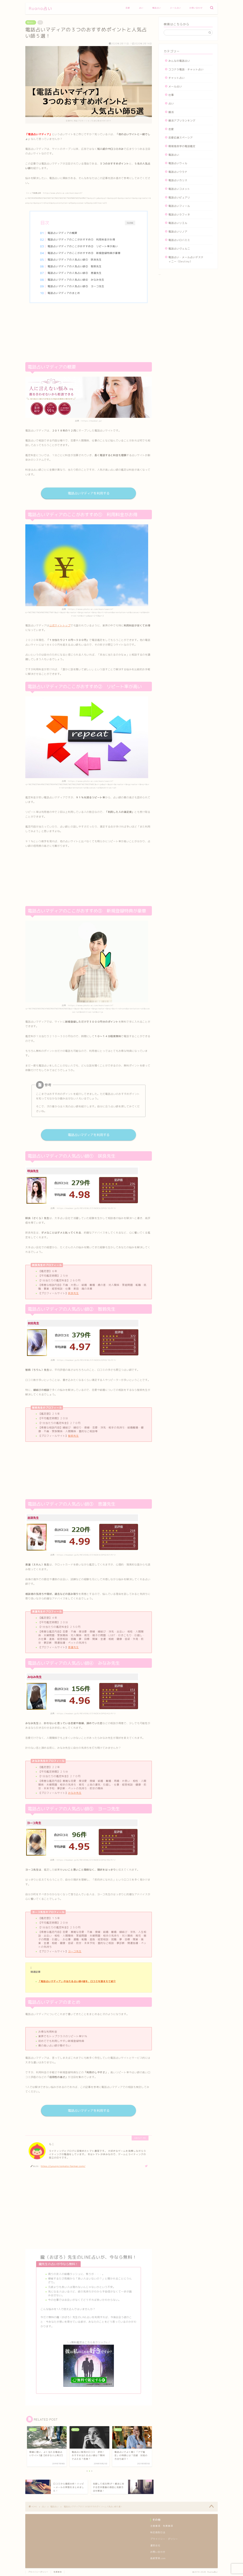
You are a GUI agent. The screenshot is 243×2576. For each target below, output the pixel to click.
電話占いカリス (177, 180)
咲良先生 (73, 1293)
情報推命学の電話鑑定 (181, 146)
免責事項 (57, 2572)
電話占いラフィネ (179, 214)
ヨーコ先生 (75, 1951)
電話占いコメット (179, 189)
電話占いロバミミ (179, 240)
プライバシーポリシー (38, 2572)
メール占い (175, 8)
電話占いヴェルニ (179, 248)
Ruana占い (40, 8)
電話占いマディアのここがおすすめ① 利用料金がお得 (81, 239)
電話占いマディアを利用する (88, 493)
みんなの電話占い (179, 61)
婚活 (171, 112)
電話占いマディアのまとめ (64, 293)
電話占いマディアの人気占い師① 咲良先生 (75, 259)
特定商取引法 (157, 2532)
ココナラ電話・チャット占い (186, 69)
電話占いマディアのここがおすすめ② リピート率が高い (83, 246)
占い (141, 8)
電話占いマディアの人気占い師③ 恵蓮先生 (75, 273)
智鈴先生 (73, 1436)
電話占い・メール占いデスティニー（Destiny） (186, 259)
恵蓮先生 (73, 1647)
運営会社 (155, 2545)
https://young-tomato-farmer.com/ (63, 2166)
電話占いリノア (177, 231)
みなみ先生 (75, 1793)
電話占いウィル (177, 163)
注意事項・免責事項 (161, 2525)
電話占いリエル (177, 223)
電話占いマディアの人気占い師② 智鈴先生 (75, 266)
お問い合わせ (195, 8)
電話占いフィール (179, 206)
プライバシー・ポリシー (164, 2538)
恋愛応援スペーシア (180, 137)
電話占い (156, 8)
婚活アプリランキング (181, 120)
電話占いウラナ (177, 172)
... (160, 273)
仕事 (171, 95)
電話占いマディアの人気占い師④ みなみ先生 (76, 279)
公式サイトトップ (60, 625)
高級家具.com (158, 2558)
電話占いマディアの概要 (62, 233)
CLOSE (130, 223)
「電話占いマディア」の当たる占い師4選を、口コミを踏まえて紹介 (77, 1981)
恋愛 (128, 8)
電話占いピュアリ (179, 197)
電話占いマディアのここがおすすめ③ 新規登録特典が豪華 (84, 253)
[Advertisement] (88, 333)
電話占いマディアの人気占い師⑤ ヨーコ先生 (76, 286)
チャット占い (176, 78)
